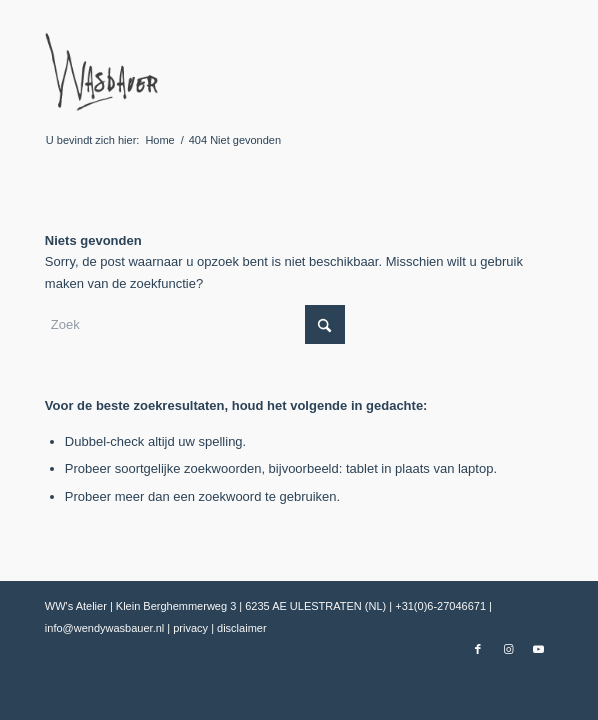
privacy (192, 628)
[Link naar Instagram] (508, 649)
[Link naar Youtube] (538, 649)
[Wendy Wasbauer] (248, 71)
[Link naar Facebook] (478, 649)
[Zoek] (195, 324)
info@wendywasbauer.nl (106, 628)
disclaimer (242, 628)
